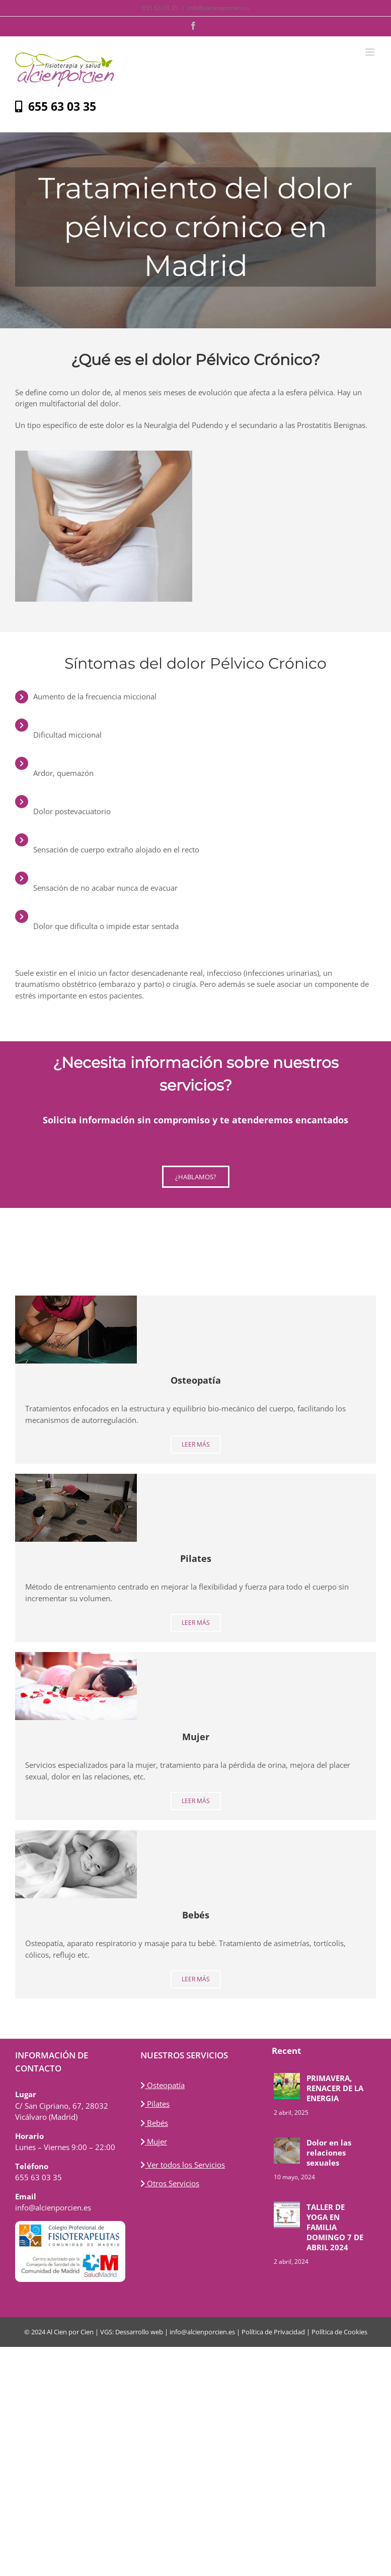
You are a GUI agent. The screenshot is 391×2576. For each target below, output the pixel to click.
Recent (286, 2050)
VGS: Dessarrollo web (131, 2331)
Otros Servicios (169, 2183)
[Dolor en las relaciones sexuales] (287, 2150)
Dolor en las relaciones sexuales (328, 2152)
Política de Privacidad (273, 2331)
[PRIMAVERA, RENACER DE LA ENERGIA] (287, 2086)
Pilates (155, 2104)
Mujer (153, 2141)
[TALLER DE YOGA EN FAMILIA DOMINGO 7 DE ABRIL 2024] (287, 2215)
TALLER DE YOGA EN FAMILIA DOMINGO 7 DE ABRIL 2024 (334, 2227)
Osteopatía (162, 2085)
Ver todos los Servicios (182, 2165)
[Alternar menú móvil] (370, 52)
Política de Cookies (339, 2331)
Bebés (154, 2123)
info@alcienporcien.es (219, 8)
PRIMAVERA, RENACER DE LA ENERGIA (334, 2088)
